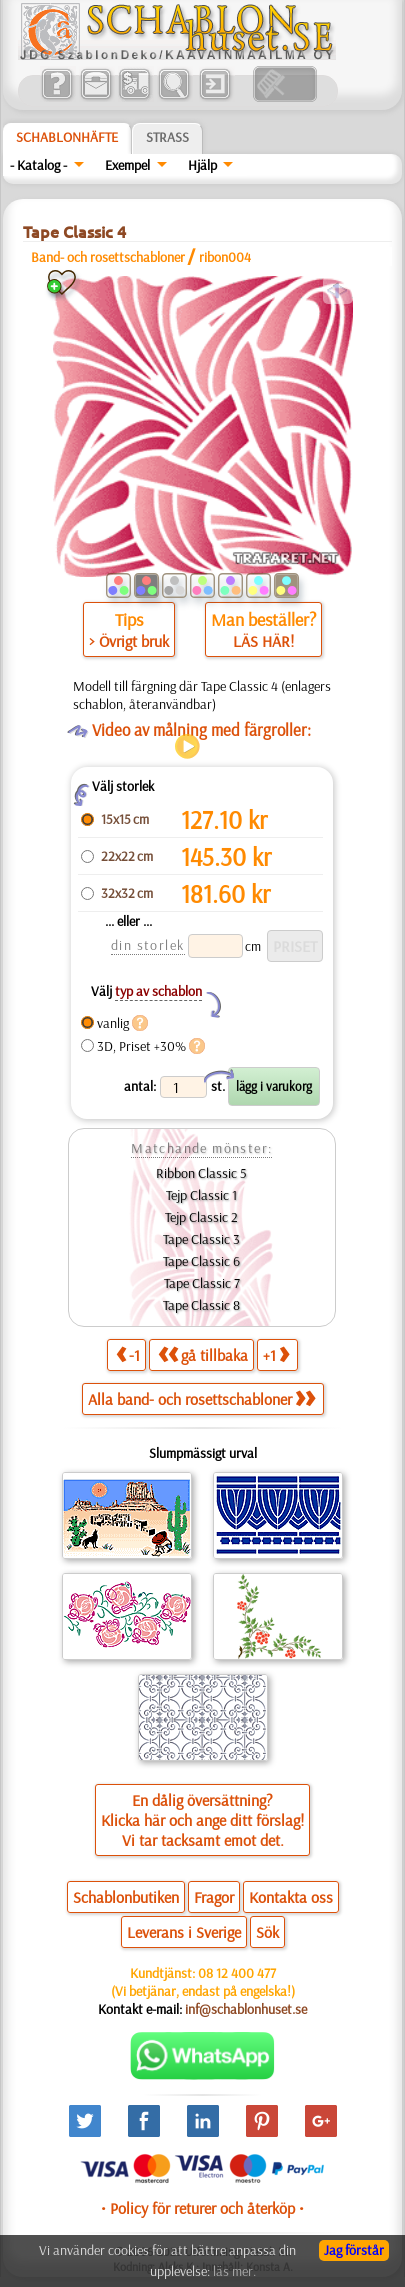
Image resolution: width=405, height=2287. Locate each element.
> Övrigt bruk (129, 641)
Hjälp (202, 165)
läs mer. (234, 2271)
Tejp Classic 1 (201, 1195)
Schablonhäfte (67, 137)
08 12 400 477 (237, 1973)
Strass (167, 137)
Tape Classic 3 (201, 1239)
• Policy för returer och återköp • (202, 2208)
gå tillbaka (203, 1354)
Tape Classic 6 (201, 1261)
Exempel (127, 165)
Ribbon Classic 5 (201, 1173)
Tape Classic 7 (202, 1283)
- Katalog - (38, 165)
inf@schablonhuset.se (246, 2009)
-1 (128, 1354)
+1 (276, 1354)
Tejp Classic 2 (201, 1217)
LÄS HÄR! (263, 641)
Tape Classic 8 (201, 1305)
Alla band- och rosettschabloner (201, 1399)
